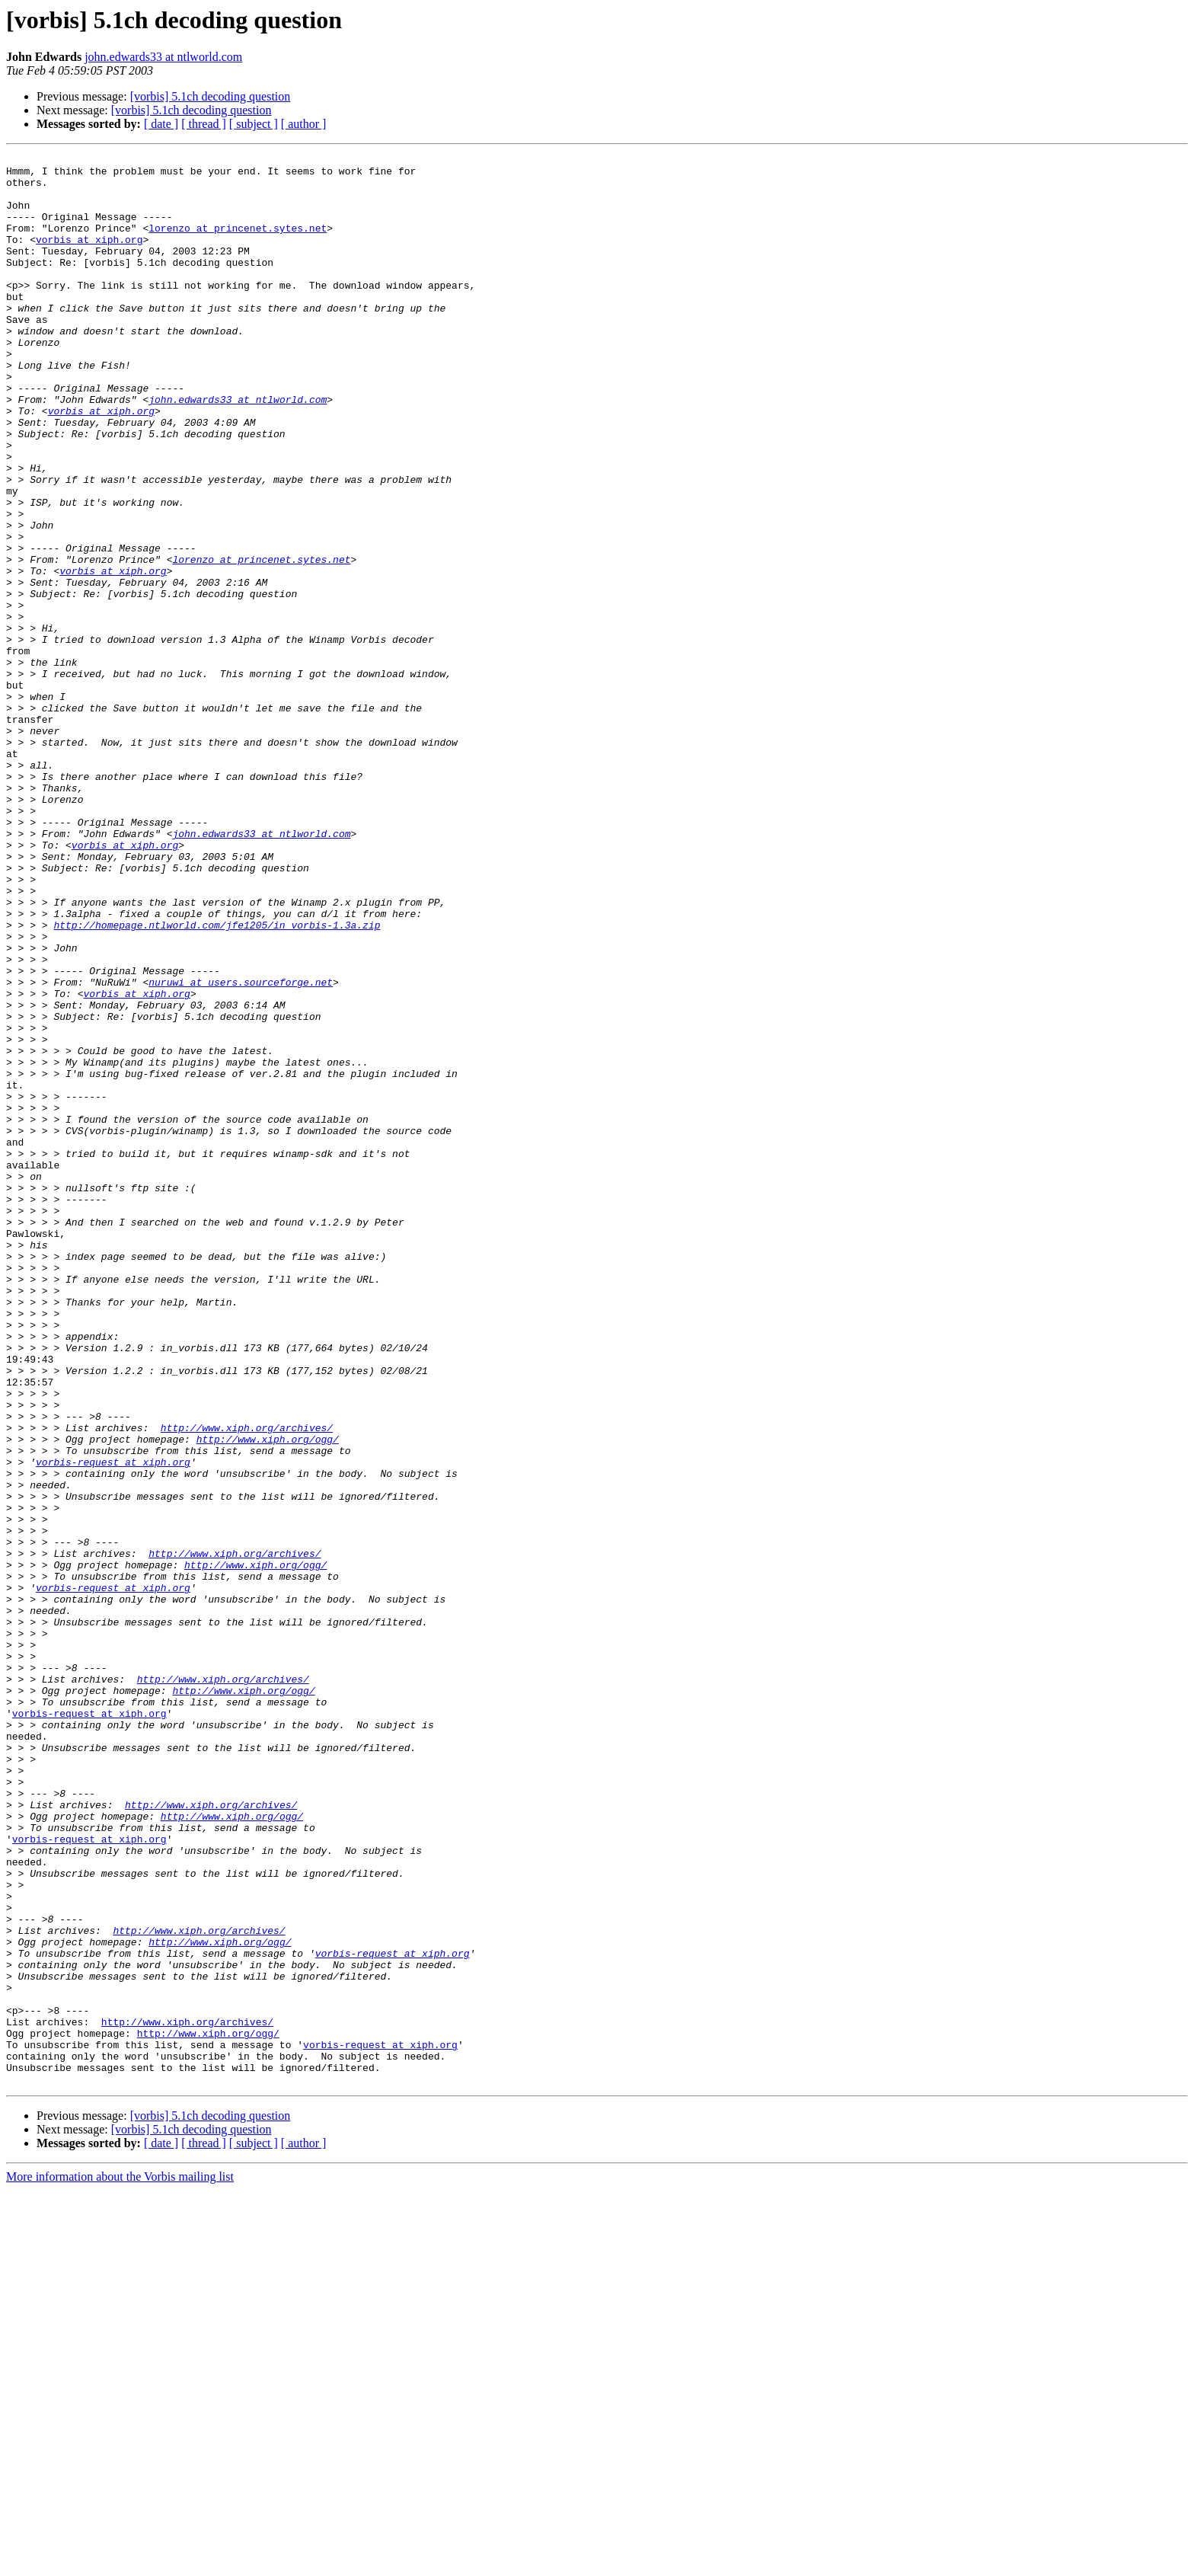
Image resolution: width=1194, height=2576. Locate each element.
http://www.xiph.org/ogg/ (267, 1697)
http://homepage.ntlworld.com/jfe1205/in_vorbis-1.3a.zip (216, 1080)
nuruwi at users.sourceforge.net (240, 1148)
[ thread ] (203, 123)
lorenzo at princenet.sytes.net (237, 244)
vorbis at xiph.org (89, 257)
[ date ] (161, 123)
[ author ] (304, 123)
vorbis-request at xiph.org (113, 1724)
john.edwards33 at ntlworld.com (163, 56)
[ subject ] (253, 123)
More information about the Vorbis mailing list (120, 2562)
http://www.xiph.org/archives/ (247, 1683)
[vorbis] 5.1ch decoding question (210, 96)
